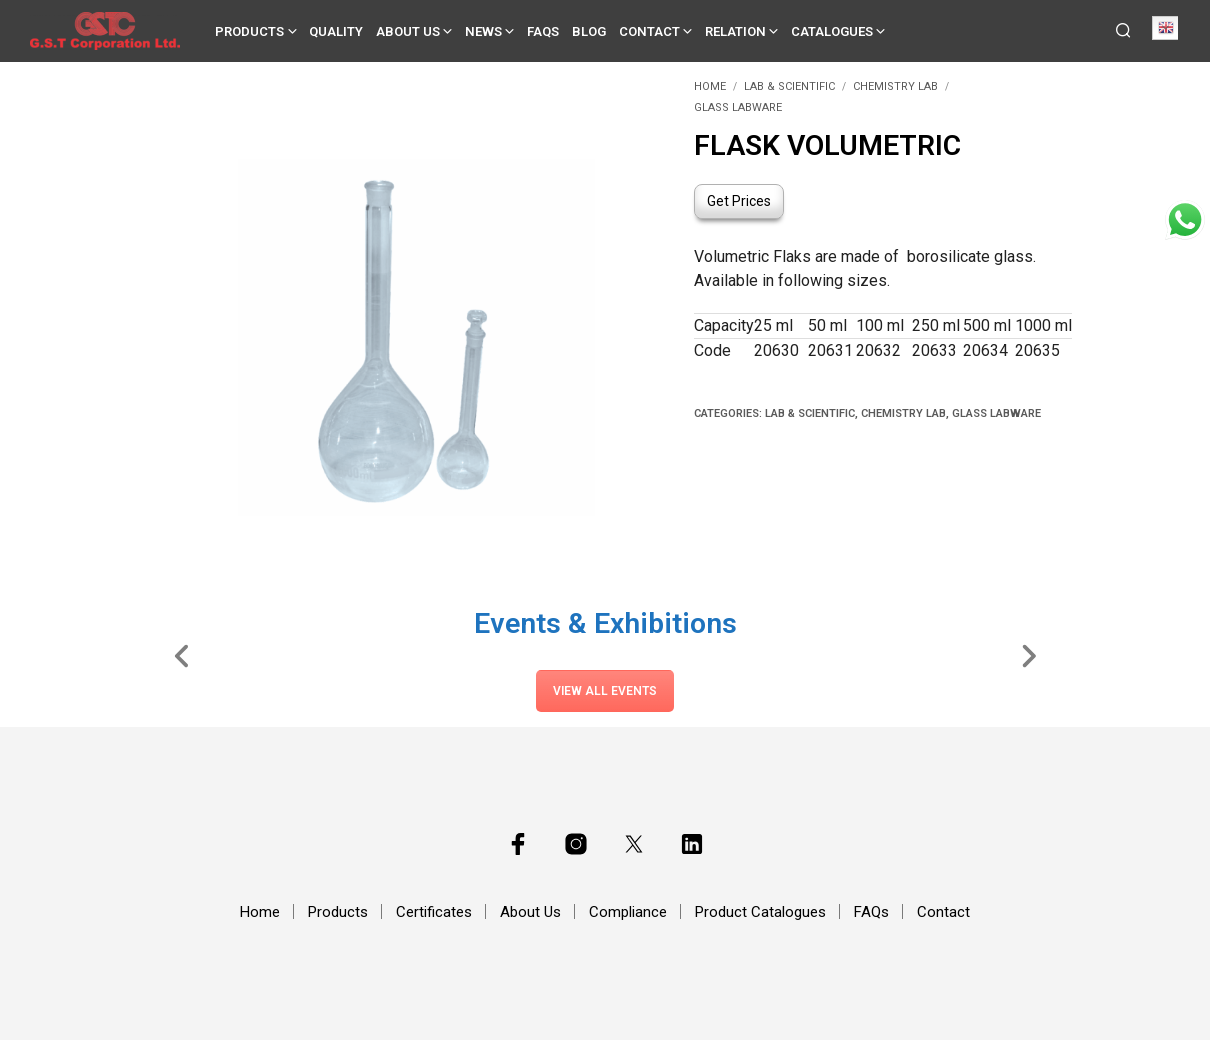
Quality (336, 31)
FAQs (543, 31)
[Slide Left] (182, 655)
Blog (589, 31)
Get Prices (739, 201)
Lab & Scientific (789, 86)
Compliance (628, 912)
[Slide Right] (1028, 655)
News (483, 31)
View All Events (605, 691)
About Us (408, 31)
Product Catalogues (760, 912)
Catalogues (832, 31)
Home (710, 86)
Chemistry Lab (895, 86)
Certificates (434, 912)
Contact (649, 31)
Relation (735, 31)
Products (249, 31)
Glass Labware (738, 107)
